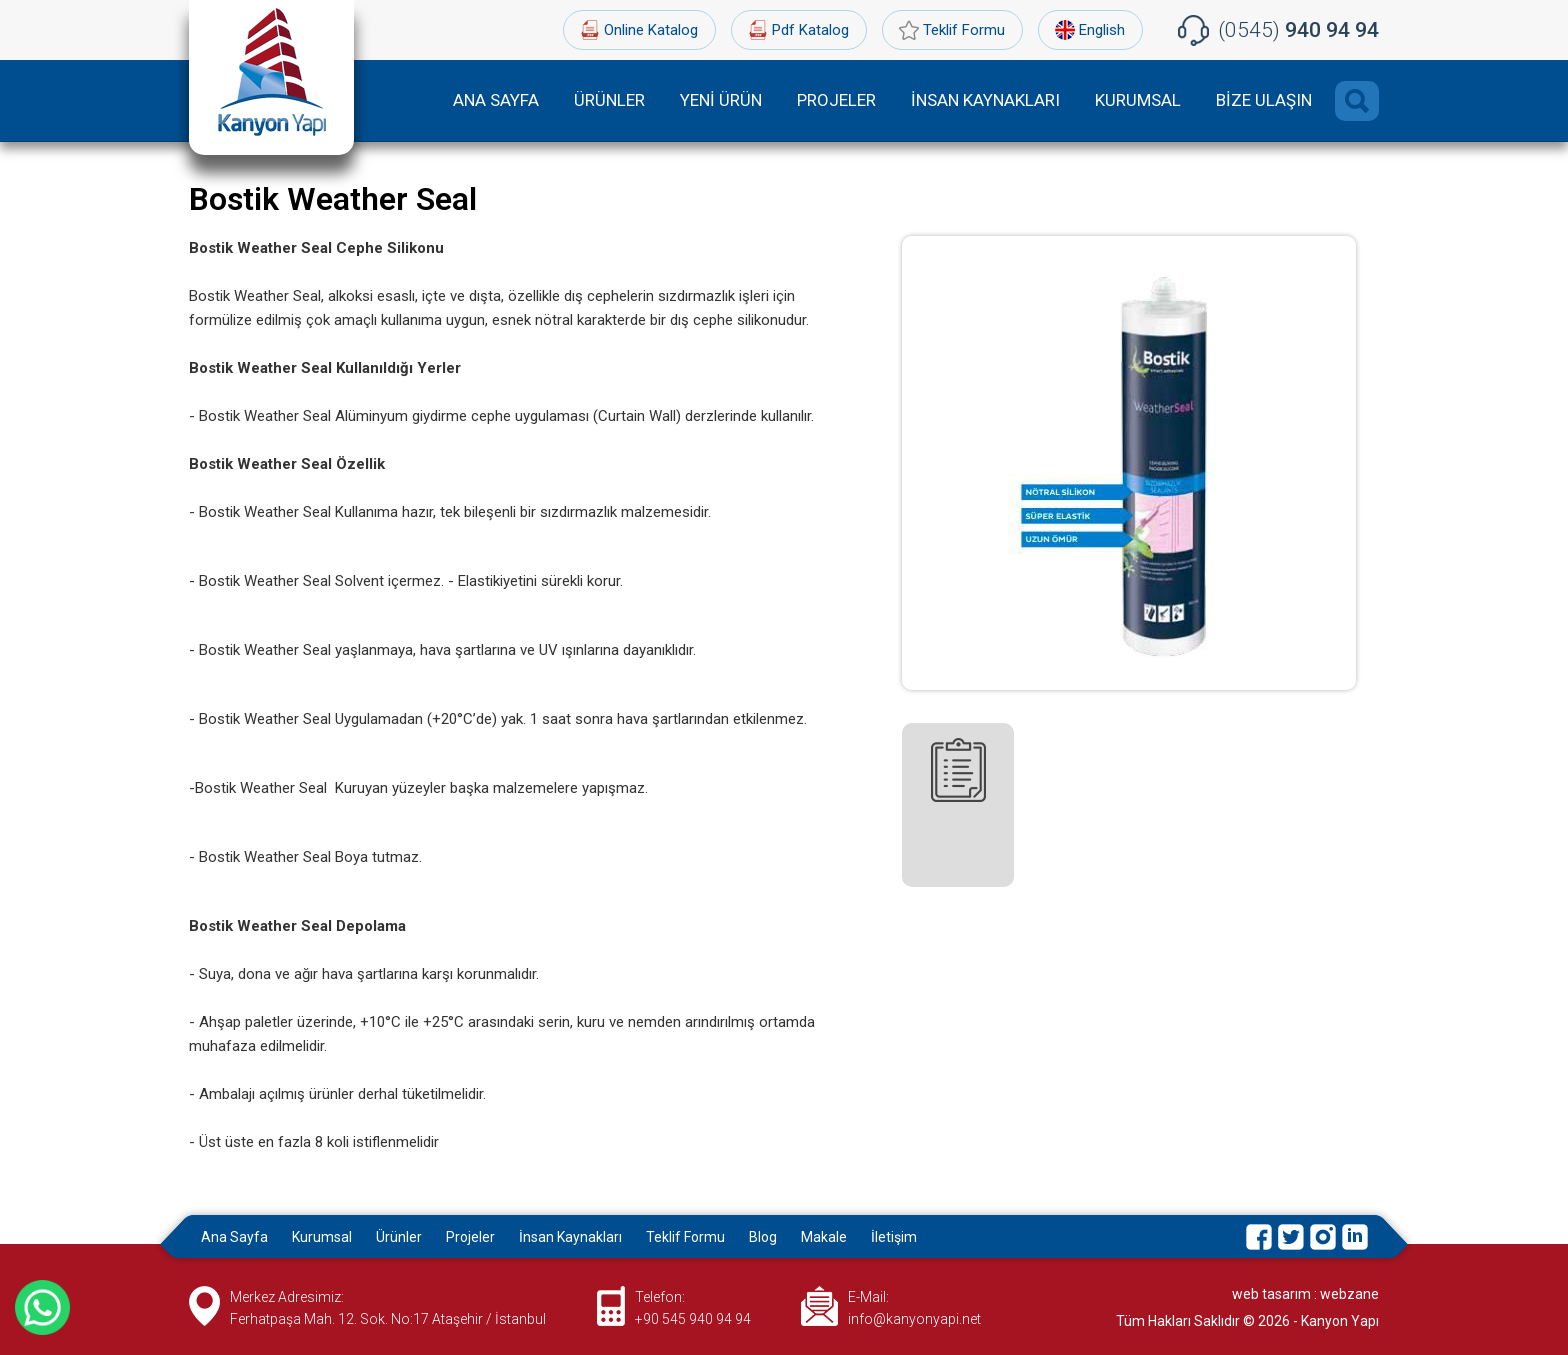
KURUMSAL (1138, 100)
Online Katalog (651, 30)
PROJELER (836, 100)
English (1102, 30)
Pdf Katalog (810, 30)
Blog (763, 1237)
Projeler (470, 1237)
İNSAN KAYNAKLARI (985, 100)
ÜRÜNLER (609, 100)
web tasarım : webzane (1305, 1294)
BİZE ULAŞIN (1264, 100)
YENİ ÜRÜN (721, 100)
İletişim (894, 1237)
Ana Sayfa (234, 1237)
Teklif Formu (964, 30)
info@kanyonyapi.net (914, 1319)
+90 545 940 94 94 (693, 1319)
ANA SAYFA (496, 100)
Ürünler (399, 1237)
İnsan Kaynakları (570, 1237)
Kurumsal (322, 1237)
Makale (824, 1237)
